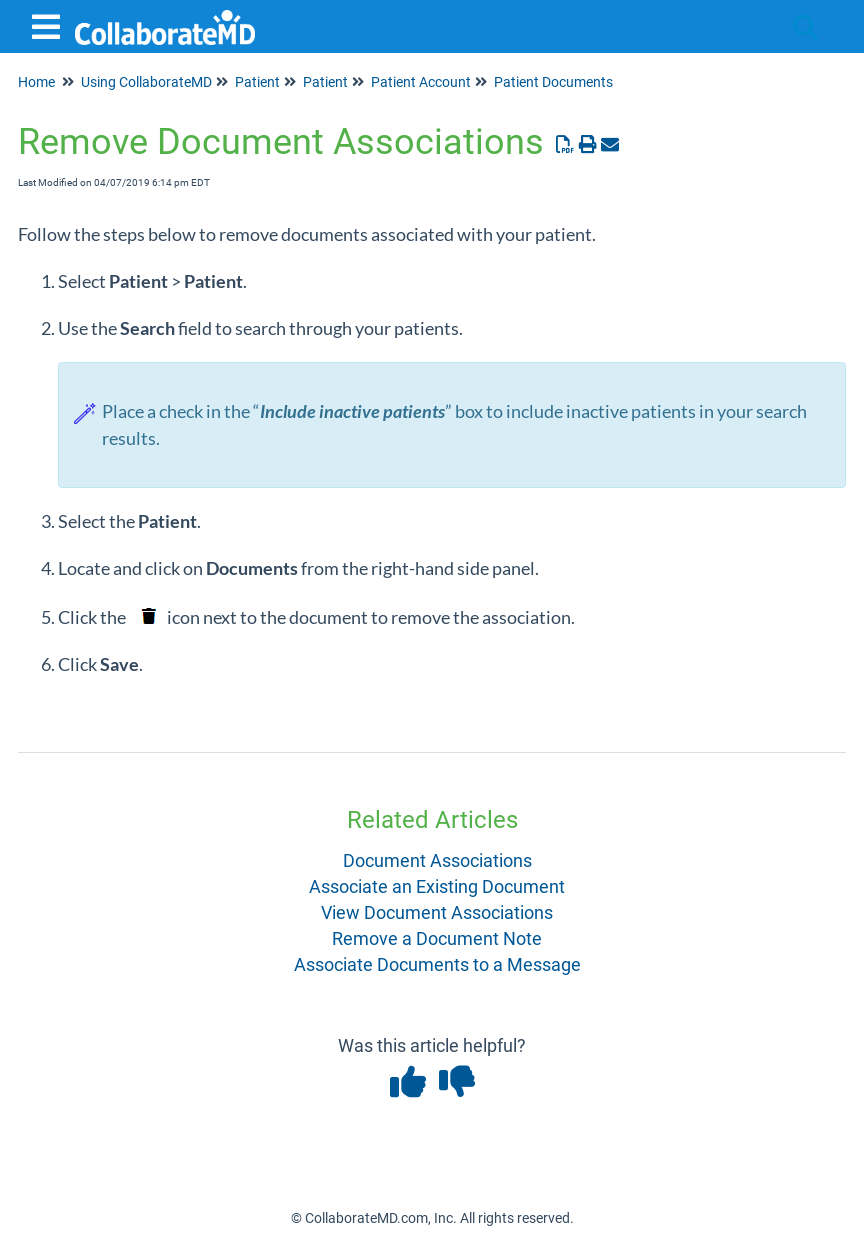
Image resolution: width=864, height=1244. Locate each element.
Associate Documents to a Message (437, 964)
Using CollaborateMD (146, 82)
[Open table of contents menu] (50, 24)
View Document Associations (437, 912)
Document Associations (437, 860)
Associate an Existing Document (437, 886)
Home (36, 82)
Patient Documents (553, 82)
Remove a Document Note (437, 938)
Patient (257, 82)
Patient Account (421, 82)
